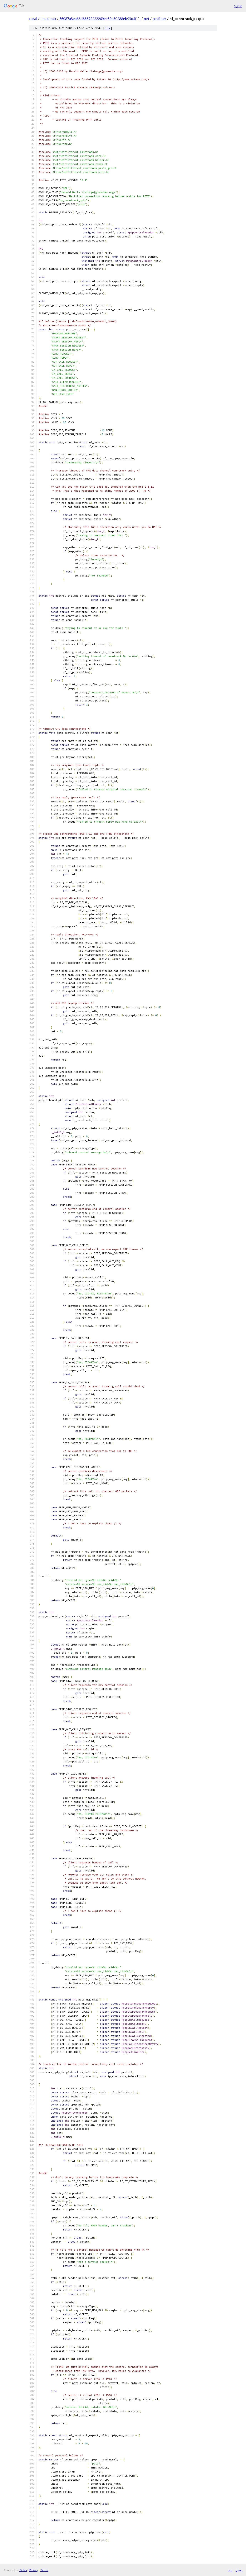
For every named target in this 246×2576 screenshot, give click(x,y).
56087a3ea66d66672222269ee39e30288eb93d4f (97, 18)
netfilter (159, 18)
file (108, 28)
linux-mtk (48, 18)
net (146, 18)
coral (33, 18)
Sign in (238, 6)
